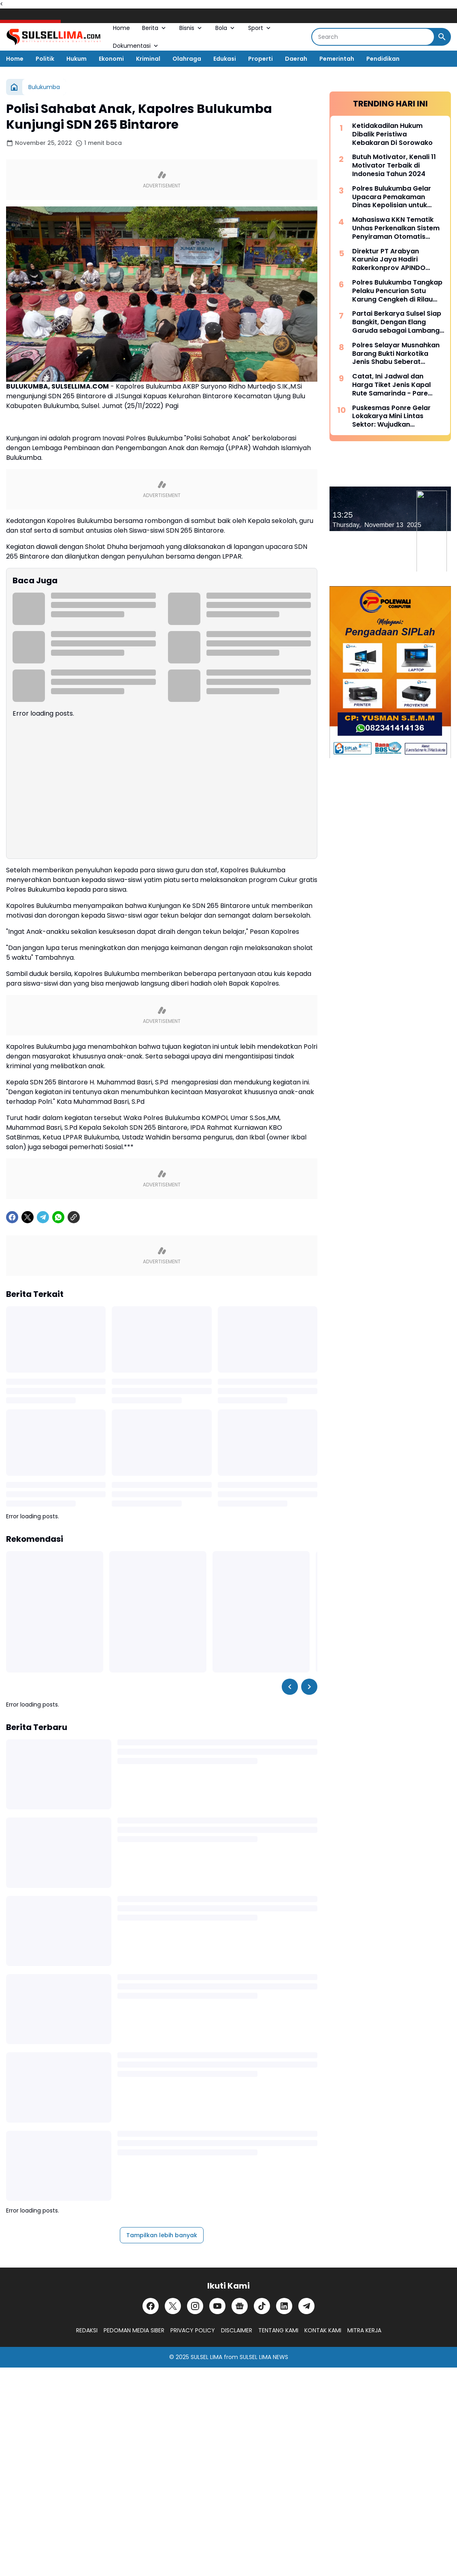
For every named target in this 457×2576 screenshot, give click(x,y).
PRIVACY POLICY (192, 2330)
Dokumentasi (136, 46)
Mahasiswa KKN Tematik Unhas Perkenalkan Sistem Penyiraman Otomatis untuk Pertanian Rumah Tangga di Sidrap (396, 228)
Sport (260, 28)
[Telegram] (43, 1217)
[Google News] (240, 2306)
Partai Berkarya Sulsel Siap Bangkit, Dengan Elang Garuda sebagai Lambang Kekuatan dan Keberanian (396, 322)
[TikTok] (262, 2306)
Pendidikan (383, 59)
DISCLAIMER (236, 2330)
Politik (45, 59)
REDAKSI (87, 2330)
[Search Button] (442, 37)
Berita (154, 28)
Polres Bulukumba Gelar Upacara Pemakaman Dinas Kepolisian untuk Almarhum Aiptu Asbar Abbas (391, 197)
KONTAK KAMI (322, 2330)
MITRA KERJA (364, 2330)
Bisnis (191, 28)
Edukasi (224, 59)
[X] (27, 1217)
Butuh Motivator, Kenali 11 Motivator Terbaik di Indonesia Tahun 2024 (394, 165)
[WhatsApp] (58, 1217)
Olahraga (186, 59)
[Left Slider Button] (290, 1687)
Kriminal (148, 59)
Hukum (76, 59)
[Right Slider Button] (309, 1687)
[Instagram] (195, 2306)
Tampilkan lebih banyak (161, 2235)
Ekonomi (111, 59)
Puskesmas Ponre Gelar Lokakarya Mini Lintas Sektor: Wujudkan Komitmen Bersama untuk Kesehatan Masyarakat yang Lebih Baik (395, 416)
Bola (225, 28)
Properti (260, 59)
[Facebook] (12, 1217)
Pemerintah (336, 59)
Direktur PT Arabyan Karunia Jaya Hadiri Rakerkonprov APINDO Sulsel (388, 259)
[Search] (373, 37)
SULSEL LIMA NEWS (264, 2357)
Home (121, 28)
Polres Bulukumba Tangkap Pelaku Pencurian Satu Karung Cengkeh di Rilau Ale (397, 291)
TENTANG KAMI (278, 2330)
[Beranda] (14, 87)
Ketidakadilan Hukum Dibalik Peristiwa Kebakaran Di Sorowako (392, 134)
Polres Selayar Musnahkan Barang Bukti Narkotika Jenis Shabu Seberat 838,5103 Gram (396, 353)
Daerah (296, 59)
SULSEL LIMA (206, 2357)
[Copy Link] (74, 1217)
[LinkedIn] (284, 2306)
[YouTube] (217, 2306)
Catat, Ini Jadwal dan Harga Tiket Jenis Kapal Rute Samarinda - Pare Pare (391, 384)
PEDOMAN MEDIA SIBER (134, 2330)
